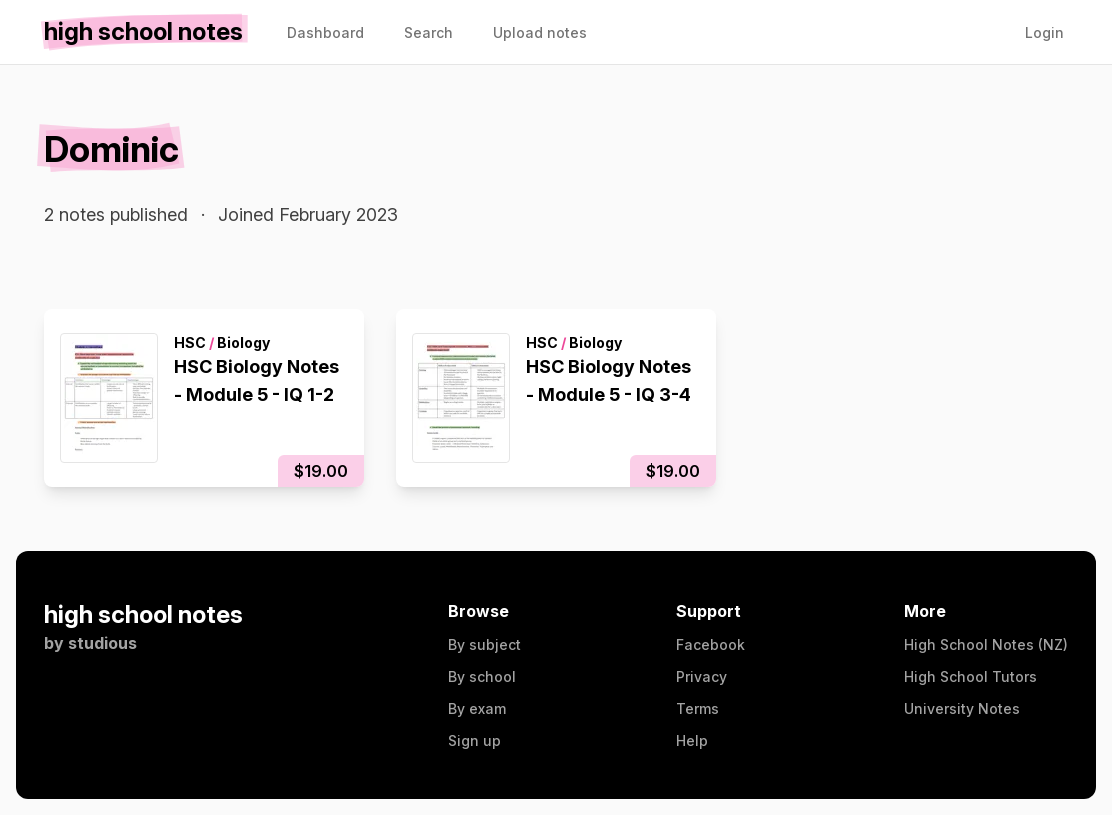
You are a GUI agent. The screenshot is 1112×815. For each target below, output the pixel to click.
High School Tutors (970, 676)
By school (482, 676)
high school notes (143, 614)
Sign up (474, 740)
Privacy (701, 676)
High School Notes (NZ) (986, 644)
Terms (697, 708)
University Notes (962, 708)
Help (692, 740)
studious (102, 643)
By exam (477, 708)
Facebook (710, 644)
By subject (484, 644)
